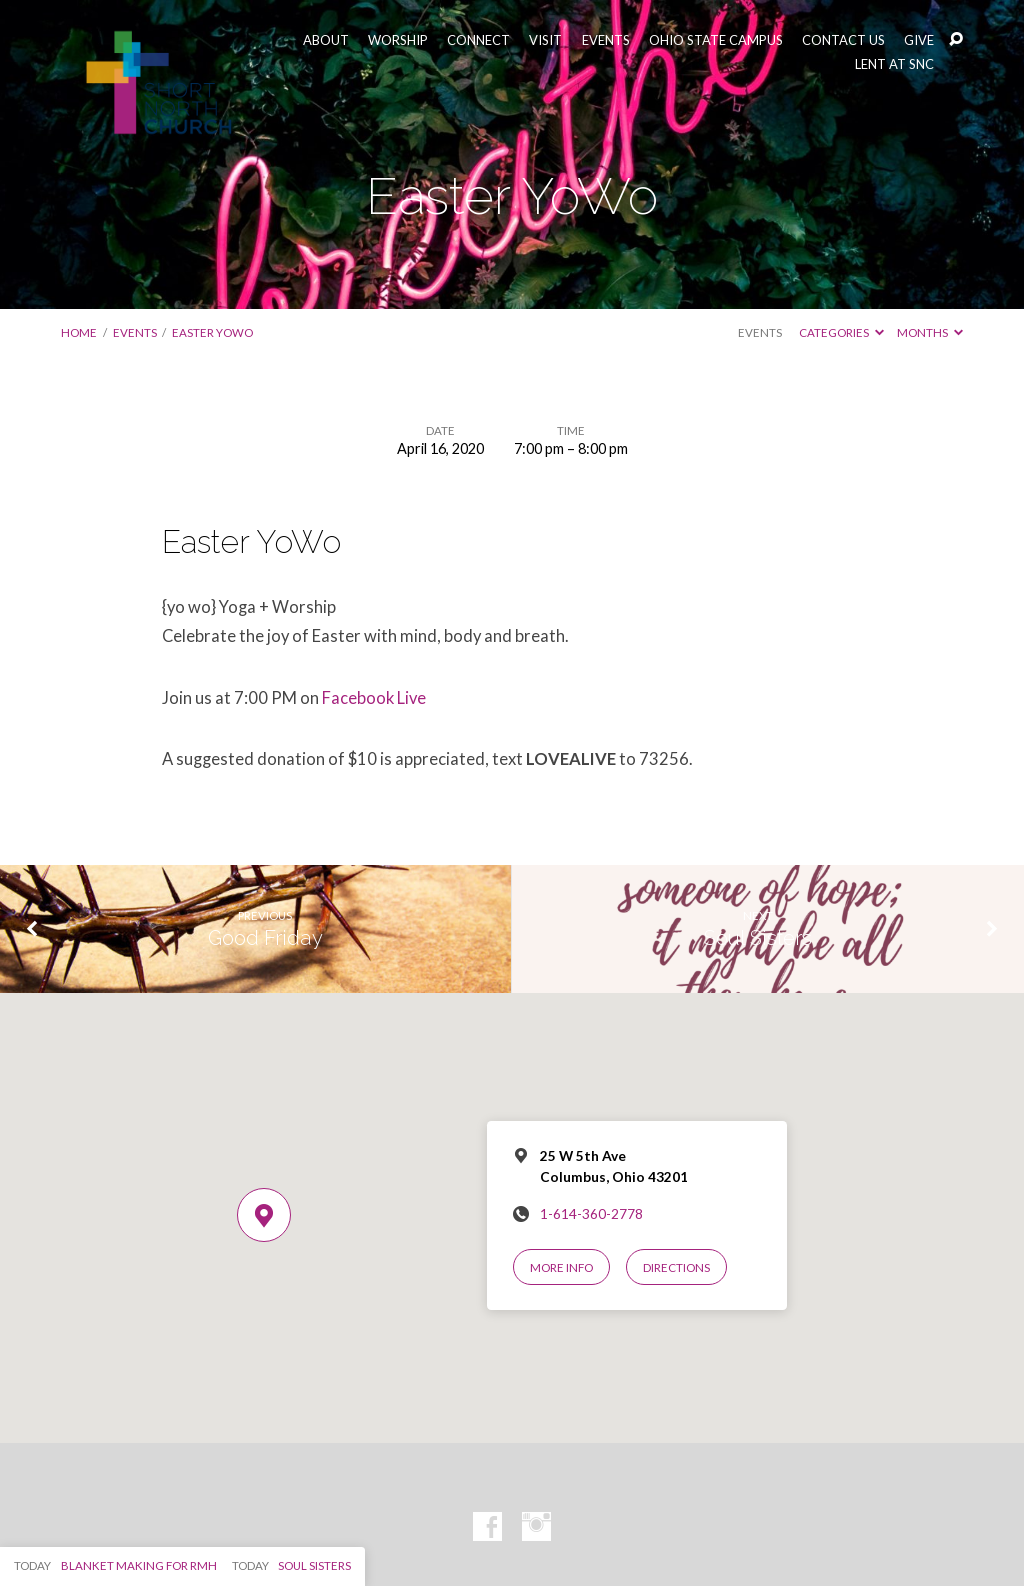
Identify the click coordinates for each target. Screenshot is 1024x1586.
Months (930, 332)
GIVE (919, 40)
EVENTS (606, 40)
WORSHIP (398, 40)
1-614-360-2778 (591, 1214)
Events (135, 332)
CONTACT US (843, 40)
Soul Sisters (758, 938)
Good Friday (265, 938)
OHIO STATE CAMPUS (716, 40)
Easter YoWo (212, 332)
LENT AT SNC (894, 64)
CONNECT (478, 40)
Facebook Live (374, 698)
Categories (841, 332)
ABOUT (326, 40)
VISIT (545, 40)
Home (79, 332)
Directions (676, 1267)
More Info (561, 1267)
